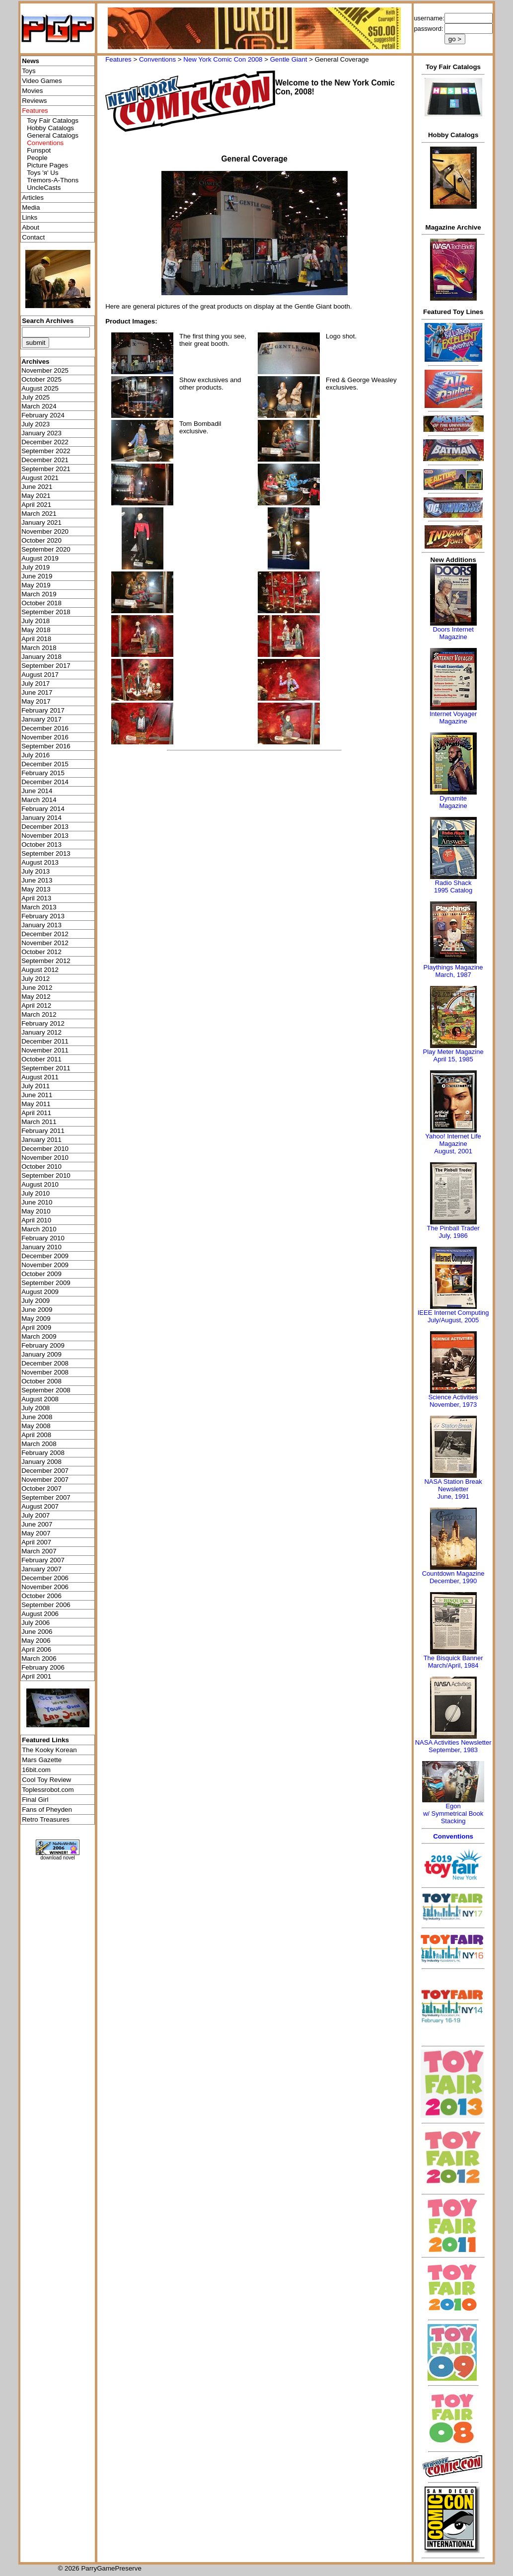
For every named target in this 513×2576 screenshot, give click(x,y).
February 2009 (43, 1345)
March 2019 (38, 594)
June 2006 (36, 1631)
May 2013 (36, 889)
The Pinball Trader (453, 1228)
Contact (33, 237)
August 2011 (40, 1077)
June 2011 (36, 1095)
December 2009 (45, 1256)
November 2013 (45, 835)
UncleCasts (44, 187)
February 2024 (43, 415)
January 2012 (41, 1032)
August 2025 (40, 388)
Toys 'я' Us (42, 172)
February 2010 (43, 1238)
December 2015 (45, 764)
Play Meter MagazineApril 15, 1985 (453, 1055)
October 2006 (41, 1596)
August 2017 (40, 674)
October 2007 (41, 1488)
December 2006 (45, 1578)
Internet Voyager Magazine (453, 717)
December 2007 (45, 1470)
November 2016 (45, 737)
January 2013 (41, 925)
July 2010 (35, 1193)
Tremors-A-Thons (52, 180)
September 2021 (46, 469)
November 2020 (45, 531)
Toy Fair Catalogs (52, 120)
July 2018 (35, 621)
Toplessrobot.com (47, 1789)
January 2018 (41, 656)
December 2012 (45, 934)
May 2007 (36, 1533)
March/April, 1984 (453, 1665)
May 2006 (36, 1640)
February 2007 (43, 1560)
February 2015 (43, 773)
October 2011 (41, 1059)
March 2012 (38, 1014)
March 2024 (38, 406)
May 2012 (36, 996)
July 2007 (35, 1515)
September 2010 (46, 1175)
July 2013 (35, 871)
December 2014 (45, 782)
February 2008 (43, 1452)
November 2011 (45, 1050)
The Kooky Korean (49, 1750)
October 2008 (41, 1381)
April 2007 (36, 1542)
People (37, 157)
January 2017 (41, 719)
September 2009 (46, 1283)
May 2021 (36, 495)
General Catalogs (52, 135)
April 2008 (36, 1435)
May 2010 (36, 1211)
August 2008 (40, 1399)
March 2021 (38, 513)
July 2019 (35, 567)
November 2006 (45, 1587)
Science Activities (453, 1397)
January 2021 (41, 522)
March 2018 (38, 647)
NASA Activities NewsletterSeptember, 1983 (453, 1746)
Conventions (157, 59)
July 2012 (35, 978)
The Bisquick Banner (453, 1658)
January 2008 (41, 1461)
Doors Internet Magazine (453, 633)
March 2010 (38, 1229)
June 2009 (36, 1309)
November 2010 (45, 1157)
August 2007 (40, 1506)
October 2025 (41, 379)
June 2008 (36, 1417)
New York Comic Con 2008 (222, 59)
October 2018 (41, 603)
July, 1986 (453, 1235)
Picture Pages (47, 165)
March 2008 (38, 1444)
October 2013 (41, 844)
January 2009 (41, 1354)
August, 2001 (453, 1151)
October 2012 (41, 952)
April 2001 (36, 1676)
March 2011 (38, 1122)
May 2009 (36, 1318)
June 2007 (36, 1524)
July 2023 (35, 424)
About (30, 227)
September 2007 (46, 1497)
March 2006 (38, 1658)
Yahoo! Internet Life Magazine (453, 1139)
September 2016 (46, 746)
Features (118, 59)
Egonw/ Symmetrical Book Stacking (453, 1813)
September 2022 (46, 451)
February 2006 (43, 1667)
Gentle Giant (288, 59)
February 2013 (43, 916)
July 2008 (35, 1408)
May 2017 (36, 701)
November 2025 (45, 370)
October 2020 (41, 540)
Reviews (34, 100)
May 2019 (36, 585)
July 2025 (35, 397)
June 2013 (36, 880)
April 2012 (36, 1005)
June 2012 (36, 987)
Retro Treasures (46, 1819)
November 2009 (45, 1265)
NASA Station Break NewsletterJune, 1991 (453, 1489)
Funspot (39, 150)
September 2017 (46, 665)
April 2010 (36, 1220)
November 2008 (45, 1372)
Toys (28, 71)
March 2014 (38, 800)
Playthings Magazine (453, 967)
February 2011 (43, 1130)
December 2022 (45, 442)
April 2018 (36, 639)
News (30, 61)
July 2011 (35, 1086)
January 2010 (41, 1247)
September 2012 (46, 961)
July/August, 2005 (453, 1320)
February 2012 (43, 1023)
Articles (33, 197)
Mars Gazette (42, 1760)
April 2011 (36, 1113)
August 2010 (40, 1184)
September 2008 (46, 1390)
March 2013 (38, 907)
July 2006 (35, 1622)
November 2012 (45, 943)
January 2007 (41, 1569)
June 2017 (36, 692)
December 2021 (45, 460)
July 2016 (35, 755)
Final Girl (35, 1799)
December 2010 (45, 1148)
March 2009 (38, 1336)
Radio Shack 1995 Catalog (453, 886)
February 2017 (43, 710)
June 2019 (36, 576)
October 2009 (41, 1274)
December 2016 (45, 728)
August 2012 (40, 969)
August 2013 (40, 862)
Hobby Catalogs (50, 128)
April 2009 (36, 1327)
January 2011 (41, 1139)
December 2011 (45, 1041)
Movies (32, 90)
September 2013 (46, 853)
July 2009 (35, 1300)
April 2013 (36, 898)
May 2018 (36, 630)
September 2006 (46, 1605)
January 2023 (41, 433)
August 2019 (40, 558)
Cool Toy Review (46, 1779)
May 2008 (36, 1426)
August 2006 (40, 1613)
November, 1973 (453, 1404)
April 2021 (36, 504)
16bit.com (36, 1769)
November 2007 (45, 1479)
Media (31, 207)
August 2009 (40, 1291)
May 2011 (36, 1104)
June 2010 (36, 1202)
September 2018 (46, 612)
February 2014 (43, 808)
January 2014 (41, 817)
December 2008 (45, 1363)
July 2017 (35, 683)
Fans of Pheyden (47, 1809)
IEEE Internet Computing (453, 1312)
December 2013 (45, 826)
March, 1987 (453, 974)
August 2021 (40, 478)
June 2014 (36, 791)
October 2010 (41, 1166)
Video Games (42, 80)
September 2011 (46, 1068)
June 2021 (36, 486)
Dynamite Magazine (453, 802)
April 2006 (36, 1649)
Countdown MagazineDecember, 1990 (453, 1577)
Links (29, 217)
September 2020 (46, 549)
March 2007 (38, 1551)
